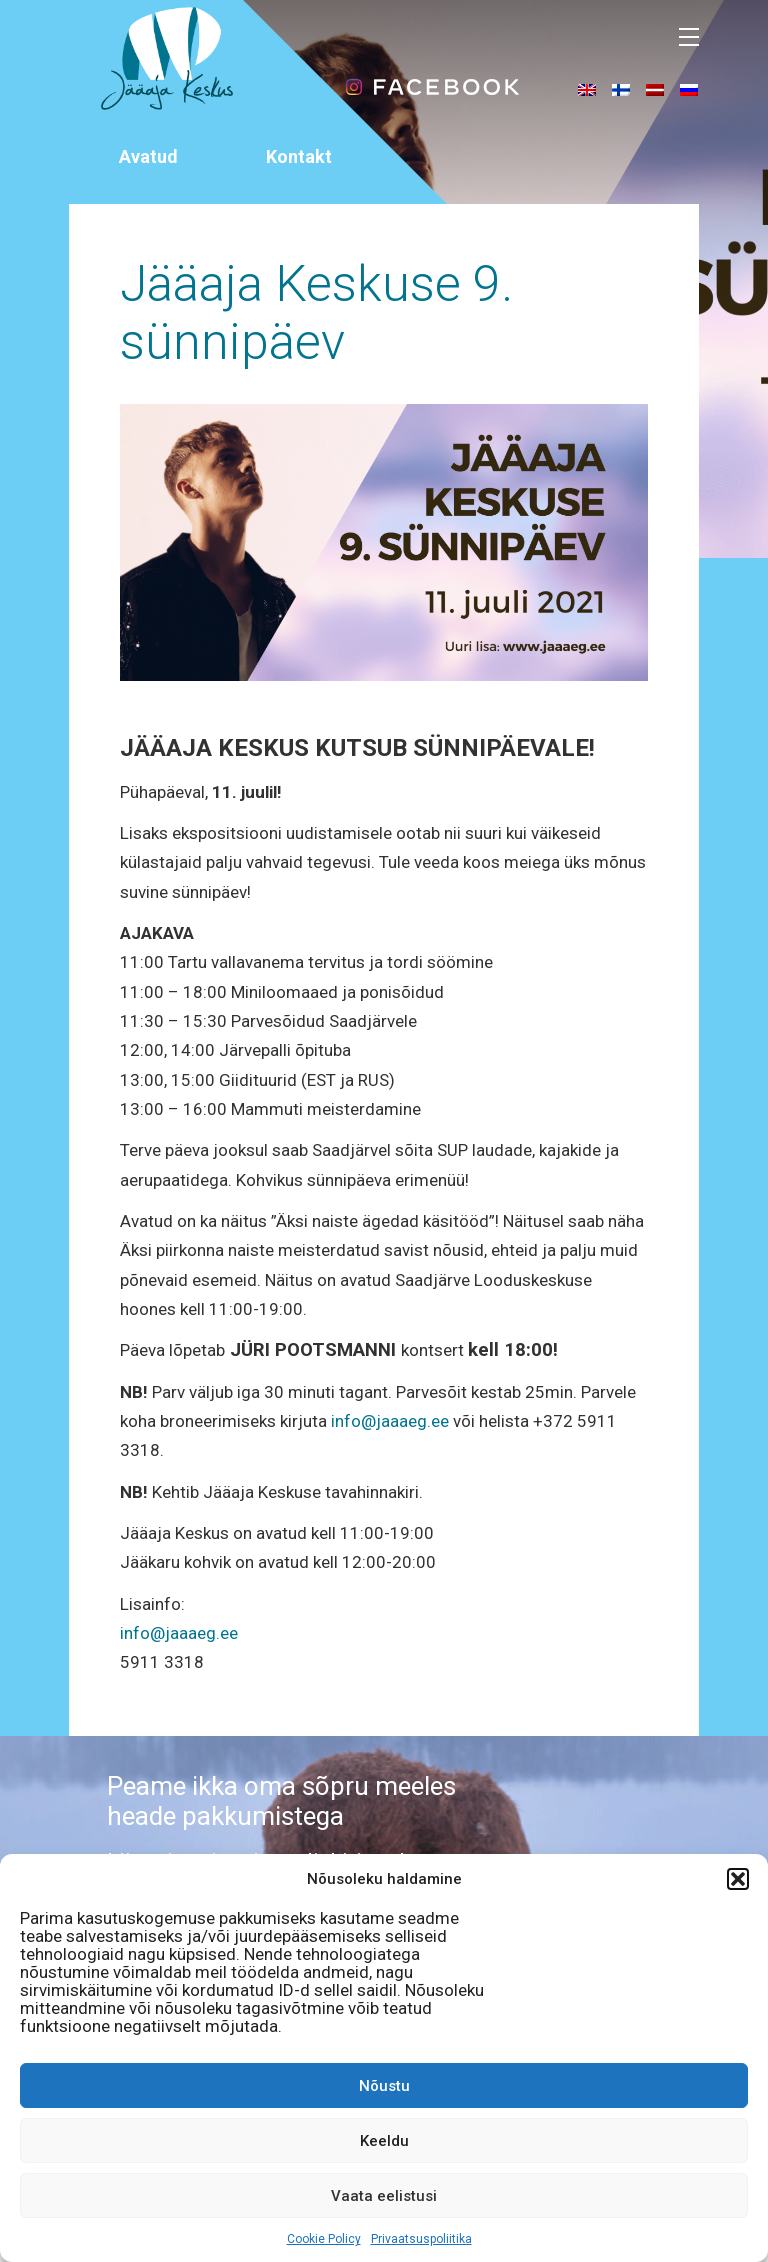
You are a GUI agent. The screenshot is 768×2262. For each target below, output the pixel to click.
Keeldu (384, 2141)
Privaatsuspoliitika (421, 2239)
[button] (738, 1879)
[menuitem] (587, 89)
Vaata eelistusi (384, 2196)
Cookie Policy (324, 2239)
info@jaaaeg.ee (390, 1421)
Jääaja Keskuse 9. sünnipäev (316, 313)
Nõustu (384, 2086)
